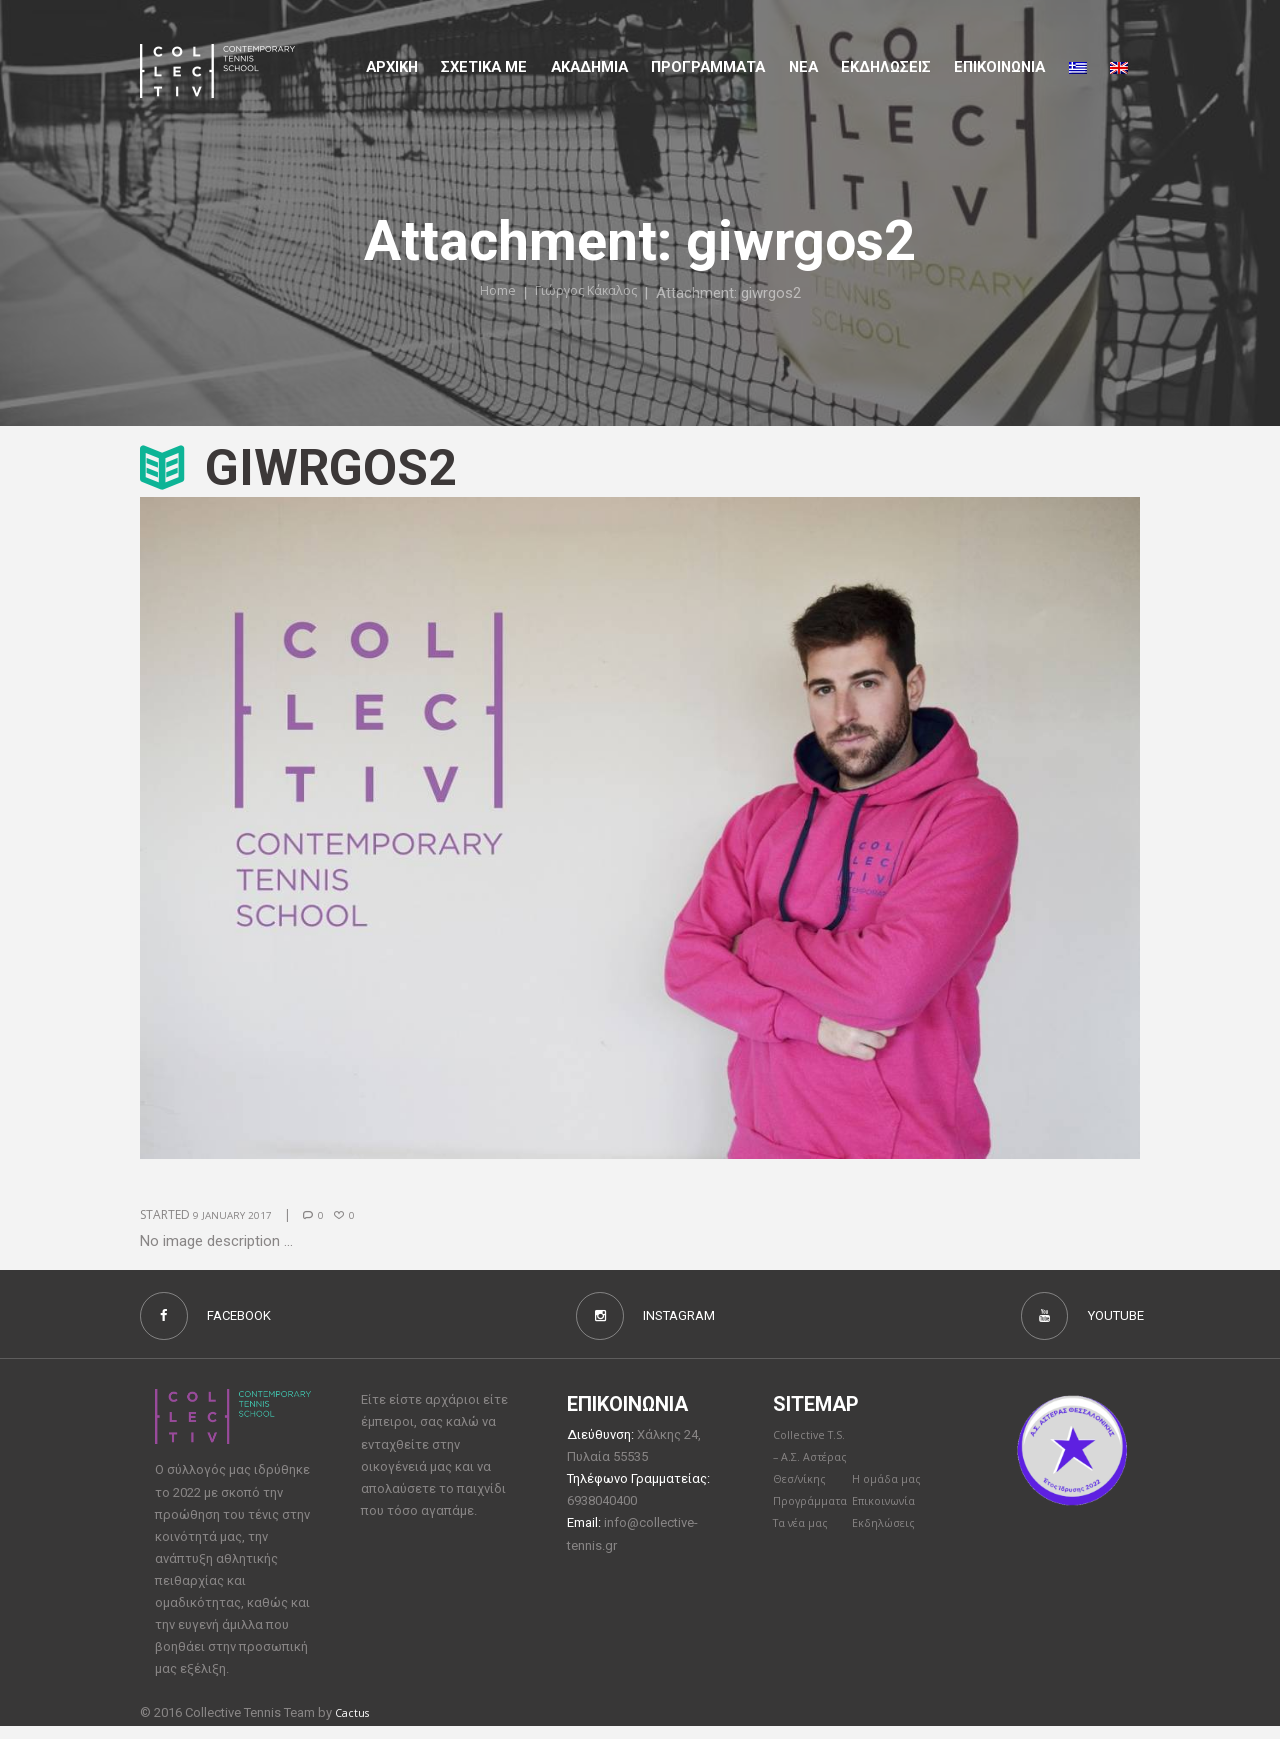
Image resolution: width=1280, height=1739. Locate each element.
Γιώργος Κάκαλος (589, 293)
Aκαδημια (589, 67)
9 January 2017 (239, 1214)
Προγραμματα (708, 67)
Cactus (355, 1725)
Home (487, 293)
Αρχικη (392, 67)
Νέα (803, 67)
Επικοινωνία (890, 1561)
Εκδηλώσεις (886, 67)
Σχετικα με (484, 67)
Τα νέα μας (805, 1584)
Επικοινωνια (999, 67)
